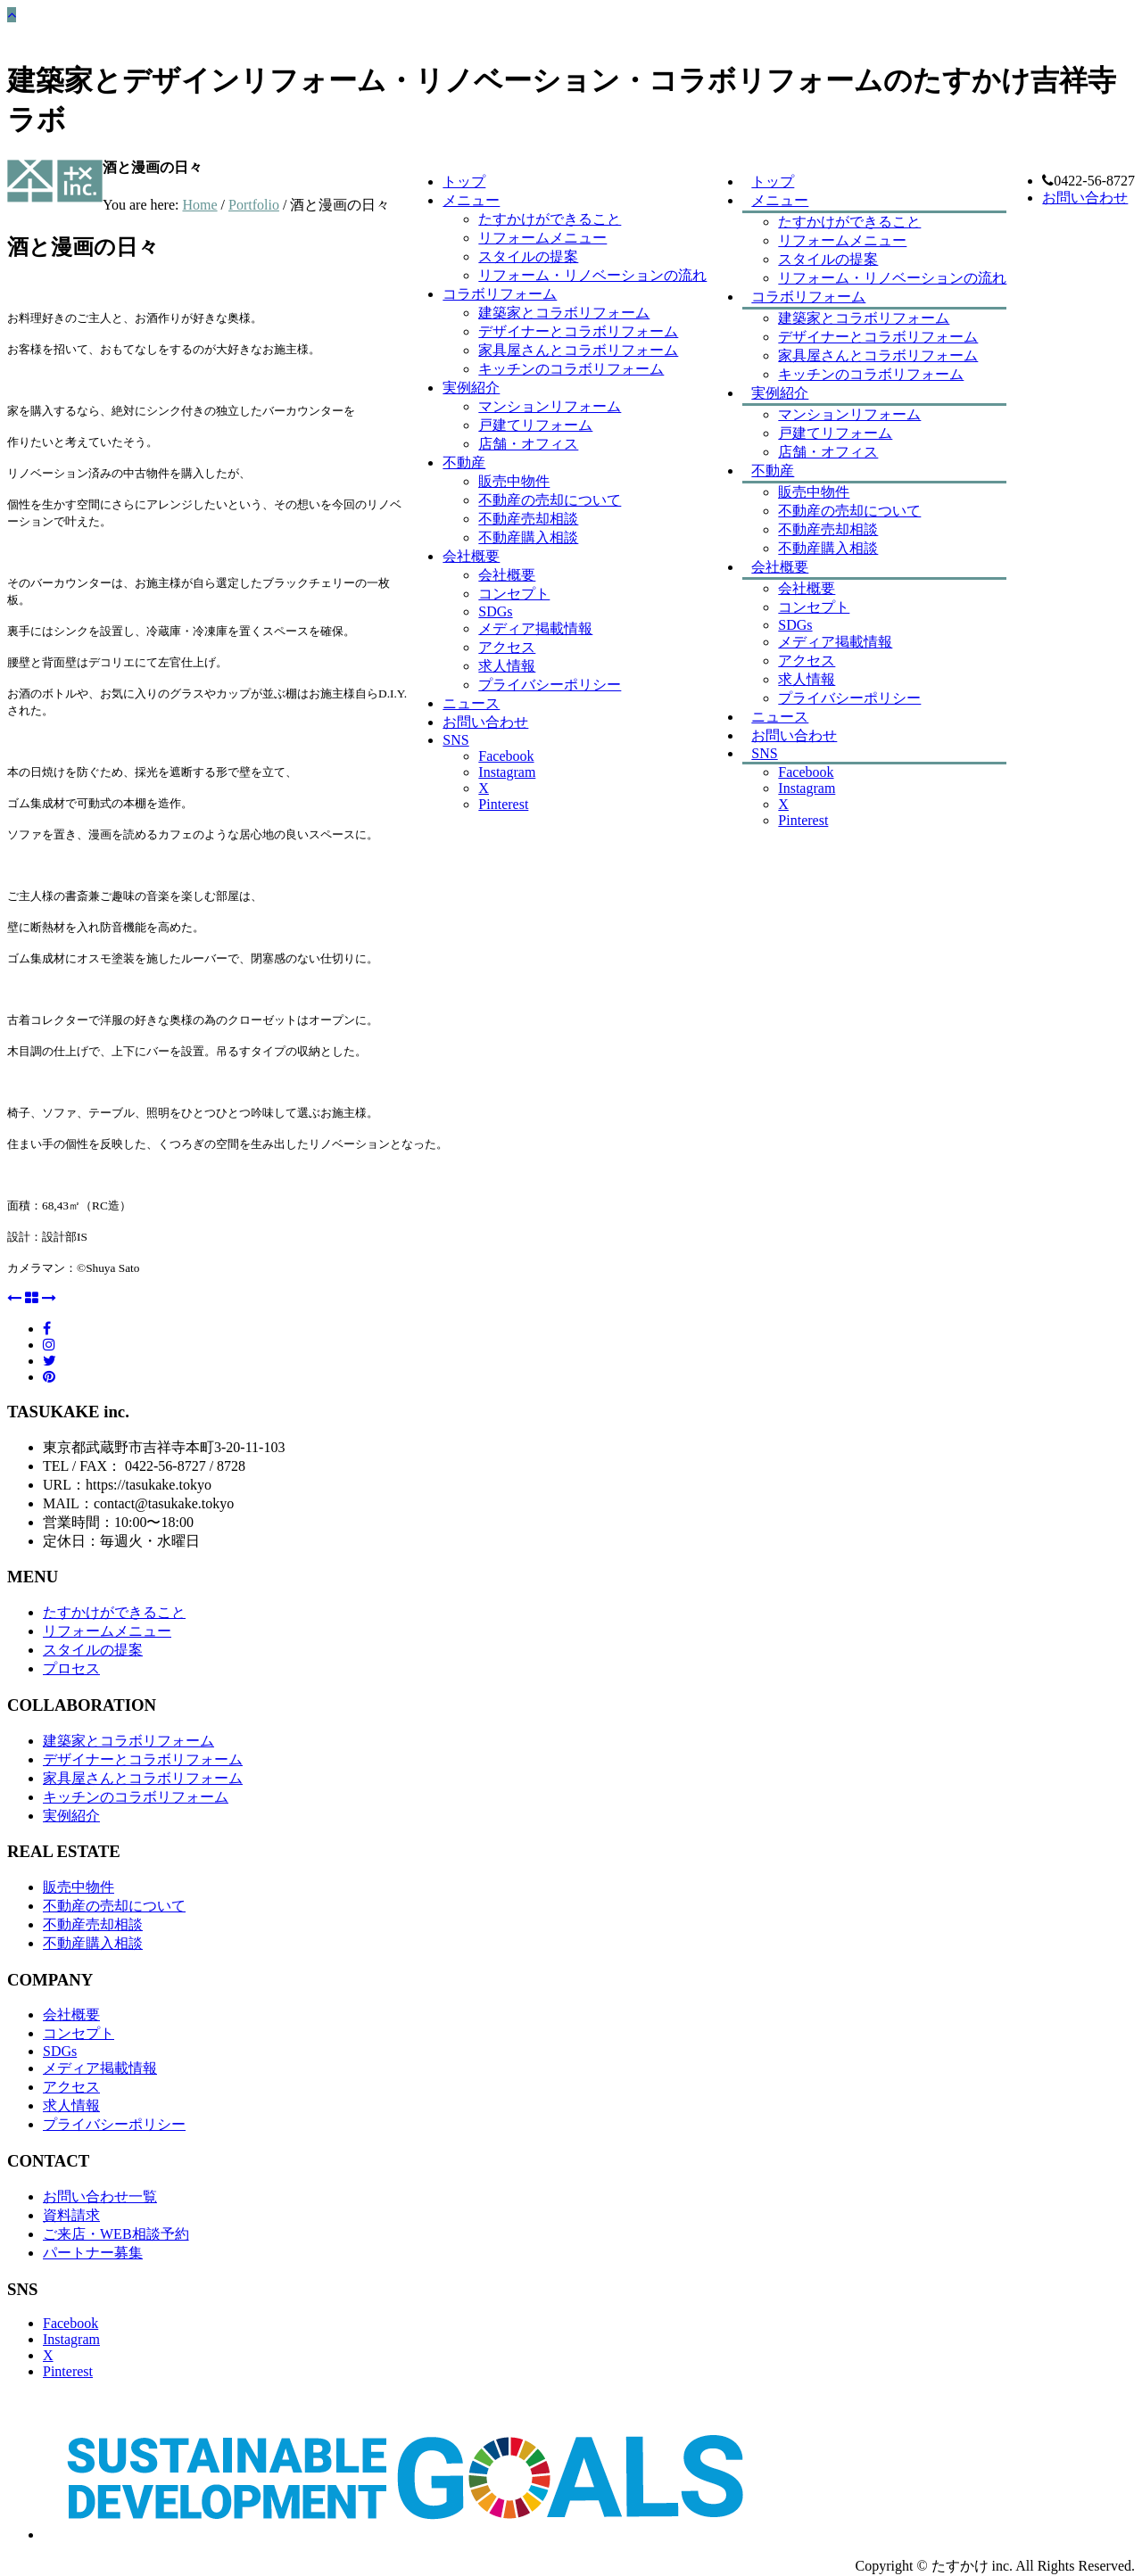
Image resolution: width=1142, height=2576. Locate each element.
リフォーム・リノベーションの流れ (892, 277)
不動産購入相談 (828, 548)
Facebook (805, 772)
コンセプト (813, 607)
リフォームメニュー (842, 240)
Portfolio (253, 204)
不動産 (772, 470)
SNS (764, 753)
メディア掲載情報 (835, 641)
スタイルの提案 (528, 256)
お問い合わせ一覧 (100, 2196)
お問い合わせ (1085, 197)
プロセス (71, 1668)
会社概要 (779, 566)
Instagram (806, 788)
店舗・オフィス (828, 451)
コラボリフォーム (808, 296)
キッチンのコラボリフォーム (871, 374)
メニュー (779, 200)
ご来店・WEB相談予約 (116, 2234)
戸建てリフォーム (835, 433)
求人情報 (506, 665)
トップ (464, 181)
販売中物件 (813, 492)
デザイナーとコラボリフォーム (878, 336)
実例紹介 (779, 392)
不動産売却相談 (828, 529)
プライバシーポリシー (849, 698)
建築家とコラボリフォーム (863, 318)
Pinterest (803, 820)
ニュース (471, 703)
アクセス (806, 660)
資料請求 (71, 2215)
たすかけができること (849, 221)
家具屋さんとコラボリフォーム (878, 355)
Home (199, 204)
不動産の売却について (849, 510)
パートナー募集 (93, 2252)
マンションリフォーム (849, 414)
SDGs (795, 624)
